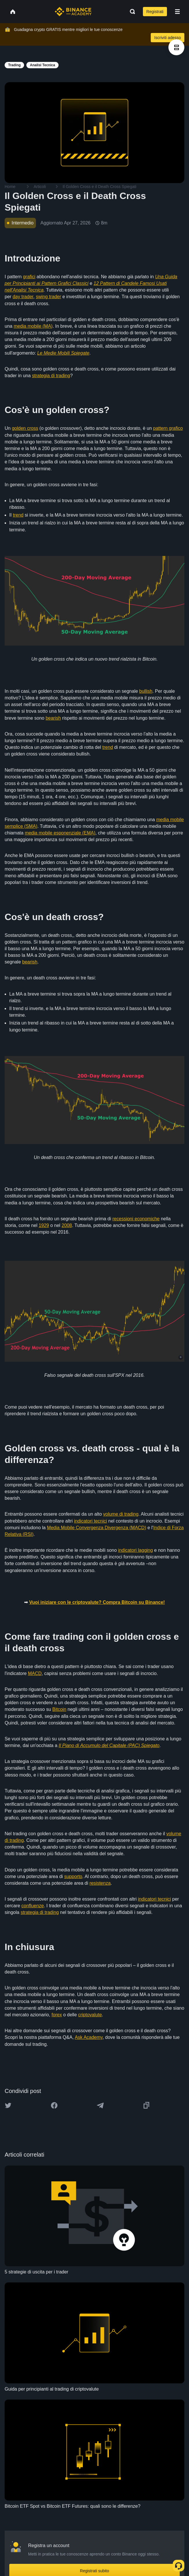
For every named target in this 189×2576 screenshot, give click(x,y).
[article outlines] (176, 47)
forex (57, 2014)
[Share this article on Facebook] (54, 2105)
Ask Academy (89, 2037)
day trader (23, 296)
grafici (29, 276)
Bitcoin (59, 1709)
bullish (145, 691)
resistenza (100, 1883)
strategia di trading (51, 375)
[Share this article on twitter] (8, 2105)
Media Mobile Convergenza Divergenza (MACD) (96, 1527)
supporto (73, 1876)
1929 (44, 1225)
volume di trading (121, 1514)
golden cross (25, 428)
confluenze (32, 1905)
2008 (67, 1225)
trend (18, 515)
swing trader (48, 296)
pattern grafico (168, 428)
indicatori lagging (135, 1550)
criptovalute (90, 2014)
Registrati (154, 11)
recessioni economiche (136, 1218)
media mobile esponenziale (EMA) (60, 832)
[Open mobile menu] (177, 11)
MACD (34, 1673)
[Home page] (73, 11)
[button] (177, 11)
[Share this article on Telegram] (100, 2105)
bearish (53, 718)
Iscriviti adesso (167, 37)
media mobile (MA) (33, 326)
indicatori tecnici (90, 1521)
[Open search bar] (131, 11)
